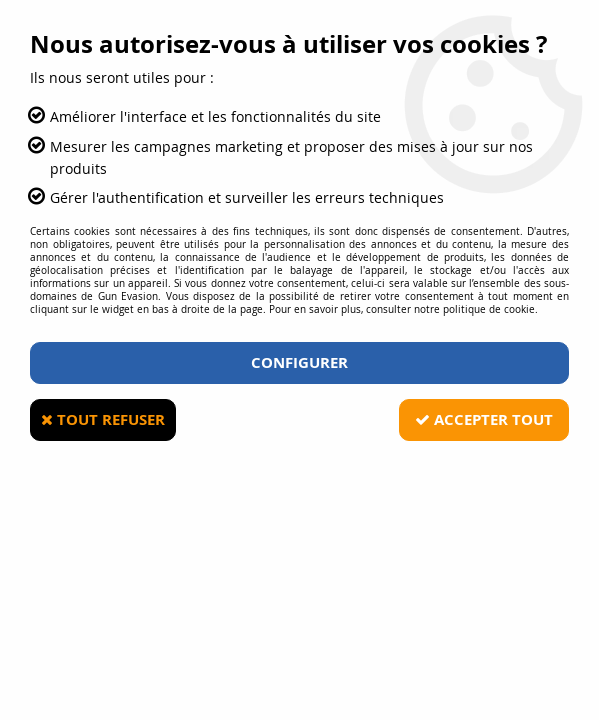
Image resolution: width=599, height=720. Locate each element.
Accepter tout (484, 419)
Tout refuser (103, 419)
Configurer (299, 362)
